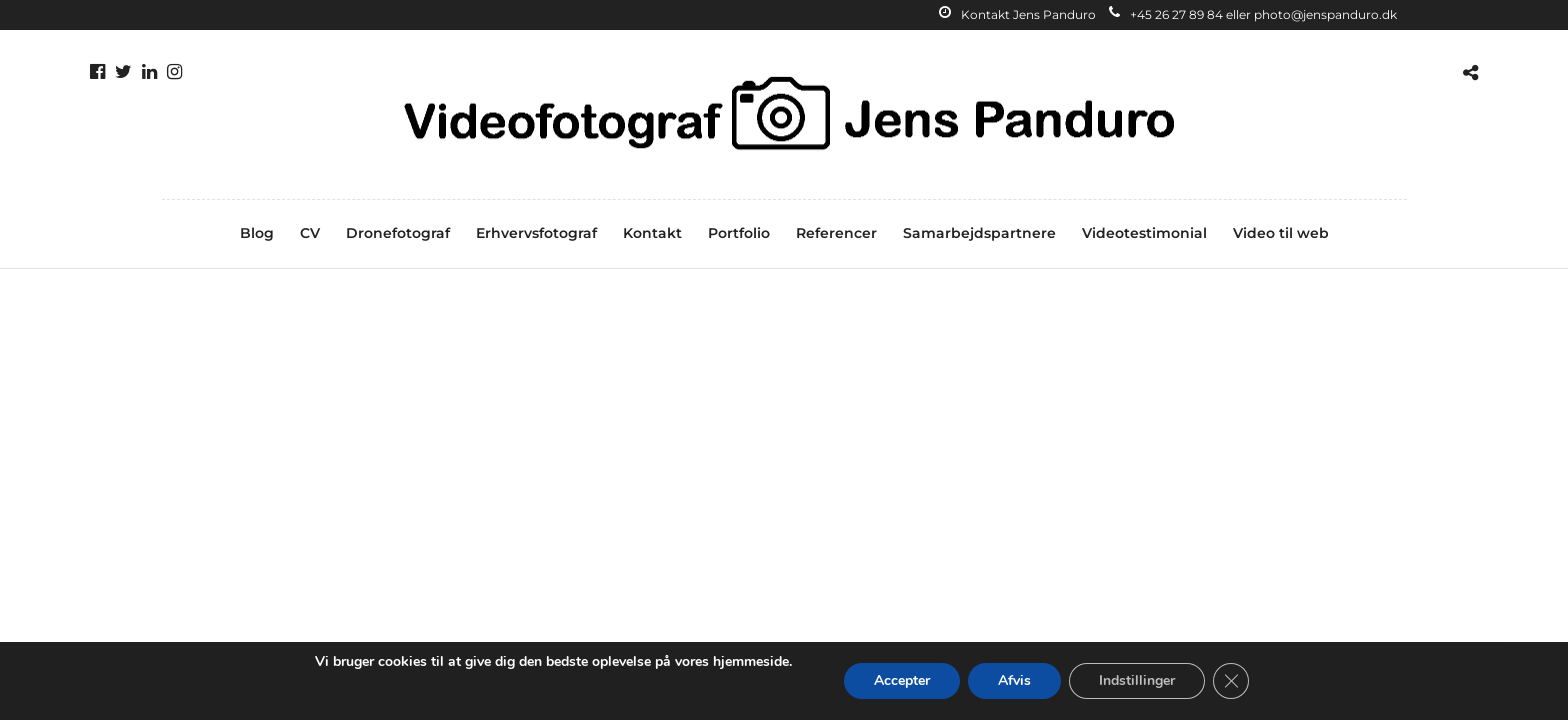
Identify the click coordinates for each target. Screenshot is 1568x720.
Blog (257, 233)
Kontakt (652, 233)
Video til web (1281, 233)
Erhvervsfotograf (536, 233)
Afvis (1014, 680)
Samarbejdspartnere (979, 233)
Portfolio (739, 233)
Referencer (836, 233)
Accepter (902, 680)
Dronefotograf (398, 233)
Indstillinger (1137, 680)
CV (310, 233)
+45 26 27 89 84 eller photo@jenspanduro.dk (1253, 14)
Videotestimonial (1144, 233)
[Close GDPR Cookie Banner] (1231, 681)
